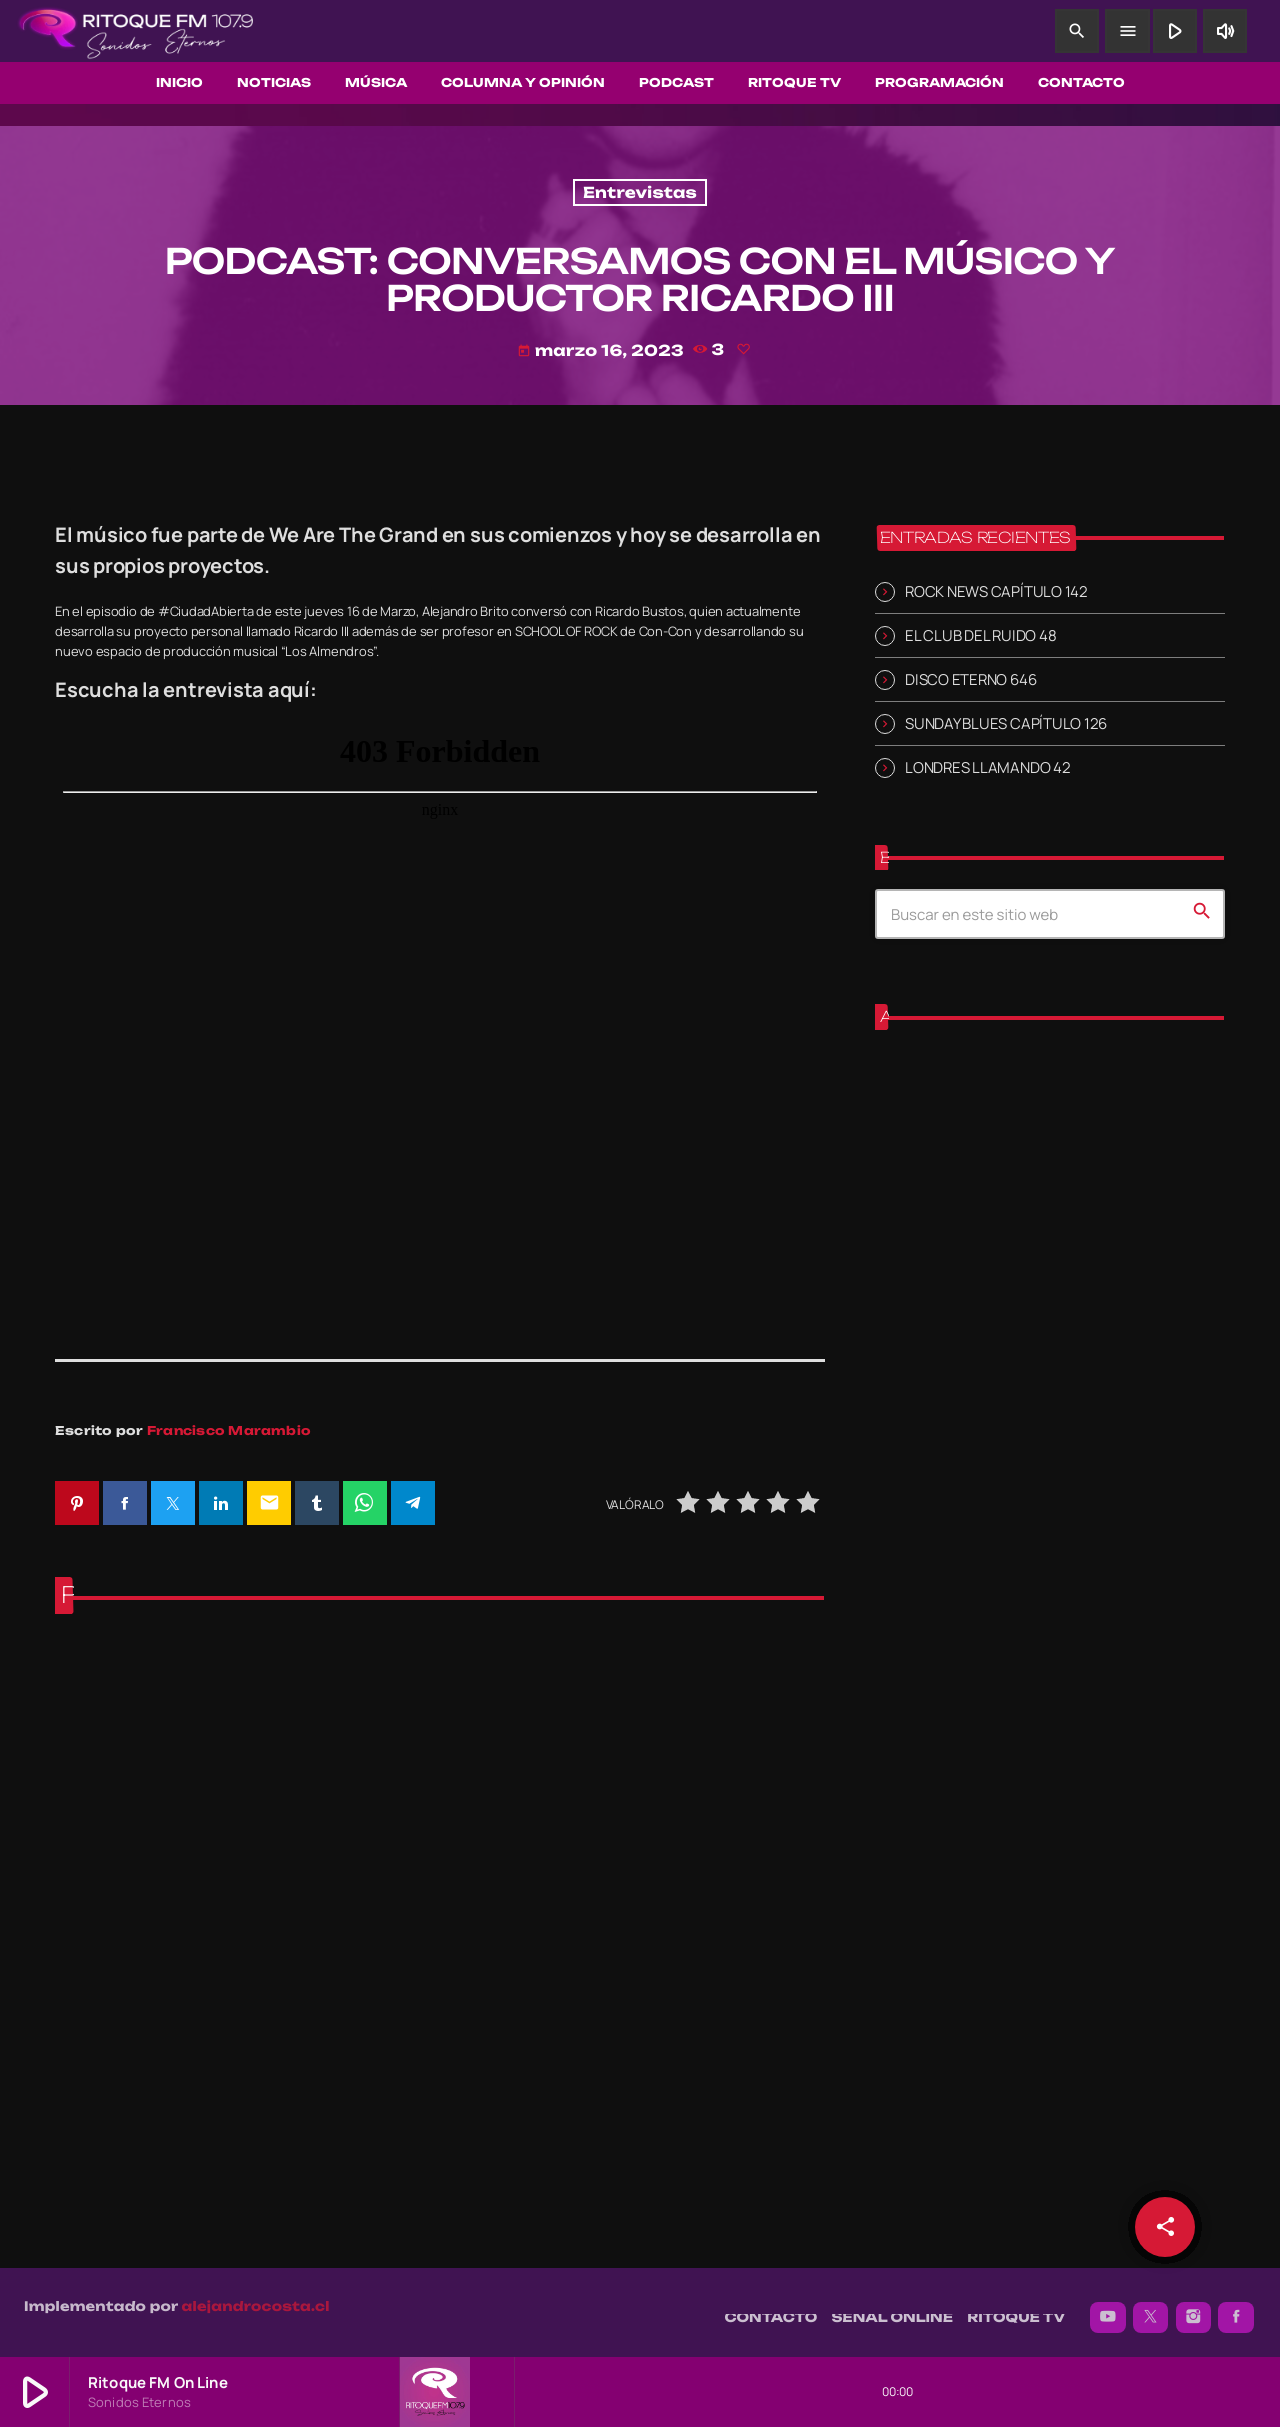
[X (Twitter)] (1151, 2307)
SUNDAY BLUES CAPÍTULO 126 (1006, 723)
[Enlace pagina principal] (136, 31)
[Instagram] (1194, 2307)
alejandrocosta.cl (256, 2296)
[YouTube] (1108, 2307)
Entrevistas (640, 192)
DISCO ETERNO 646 (970, 679)
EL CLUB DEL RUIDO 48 (980, 635)
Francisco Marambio (229, 1430)
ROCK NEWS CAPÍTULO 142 (996, 591)
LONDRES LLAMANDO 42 (988, 767)
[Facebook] (1236, 2307)
